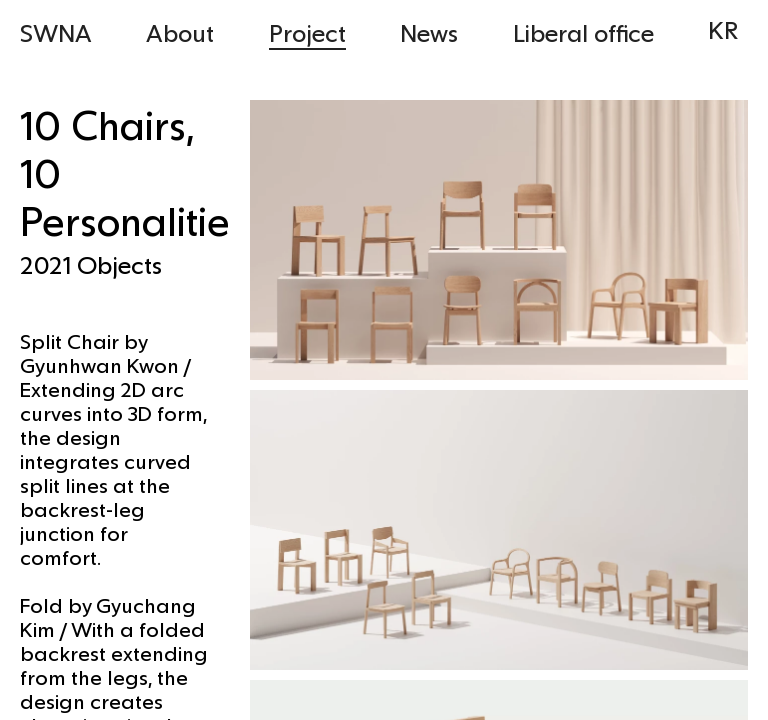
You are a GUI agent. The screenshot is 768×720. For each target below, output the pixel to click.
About (180, 32)
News (429, 32)
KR (723, 29)
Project (307, 32)
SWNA (56, 32)
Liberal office (583, 32)
